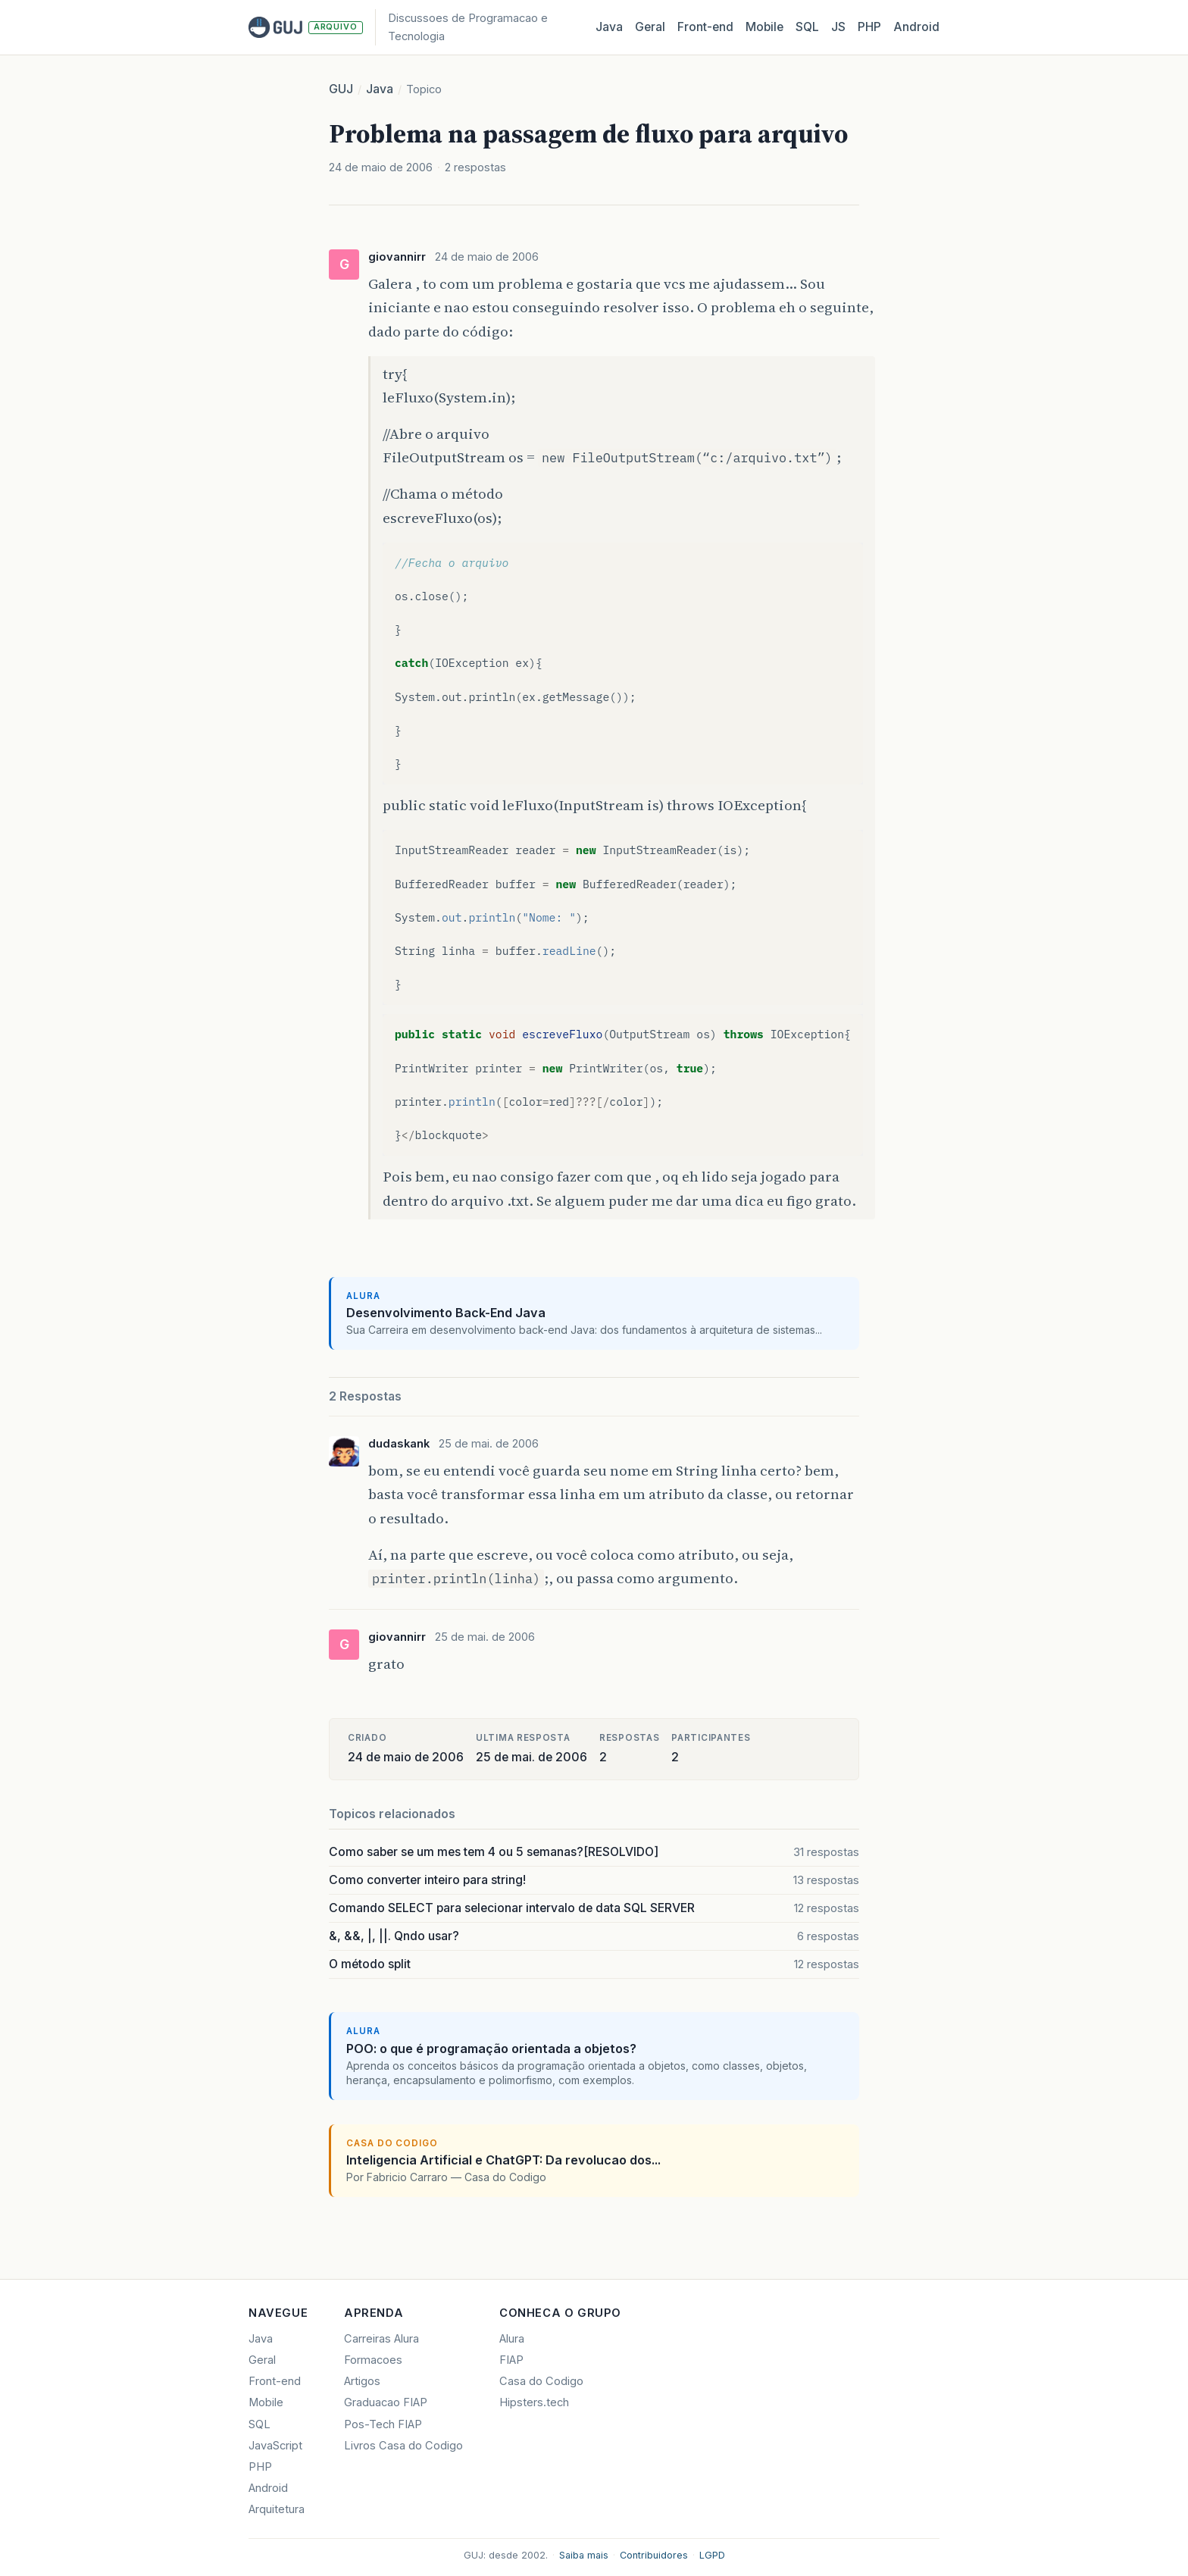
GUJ (341, 89)
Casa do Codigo (541, 2381)
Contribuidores (654, 2555)
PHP (869, 27)
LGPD (712, 2555)
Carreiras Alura (381, 2339)
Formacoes (373, 2360)
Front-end (275, 2381)
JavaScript (275, 2445)
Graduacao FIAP (385, 2402)
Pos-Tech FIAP (383, 2424)
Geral (650, 27)
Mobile (764, 27)
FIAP (511, 2360)
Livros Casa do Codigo (403, 2445)
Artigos (362, 2381)
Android (916, 27)
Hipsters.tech (534, 2402)
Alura (511, 2339)
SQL (807, 27)
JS (838, 27)
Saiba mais (583, 2555)
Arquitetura (277, 2509)
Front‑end (705, 27)
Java (609, 27)
